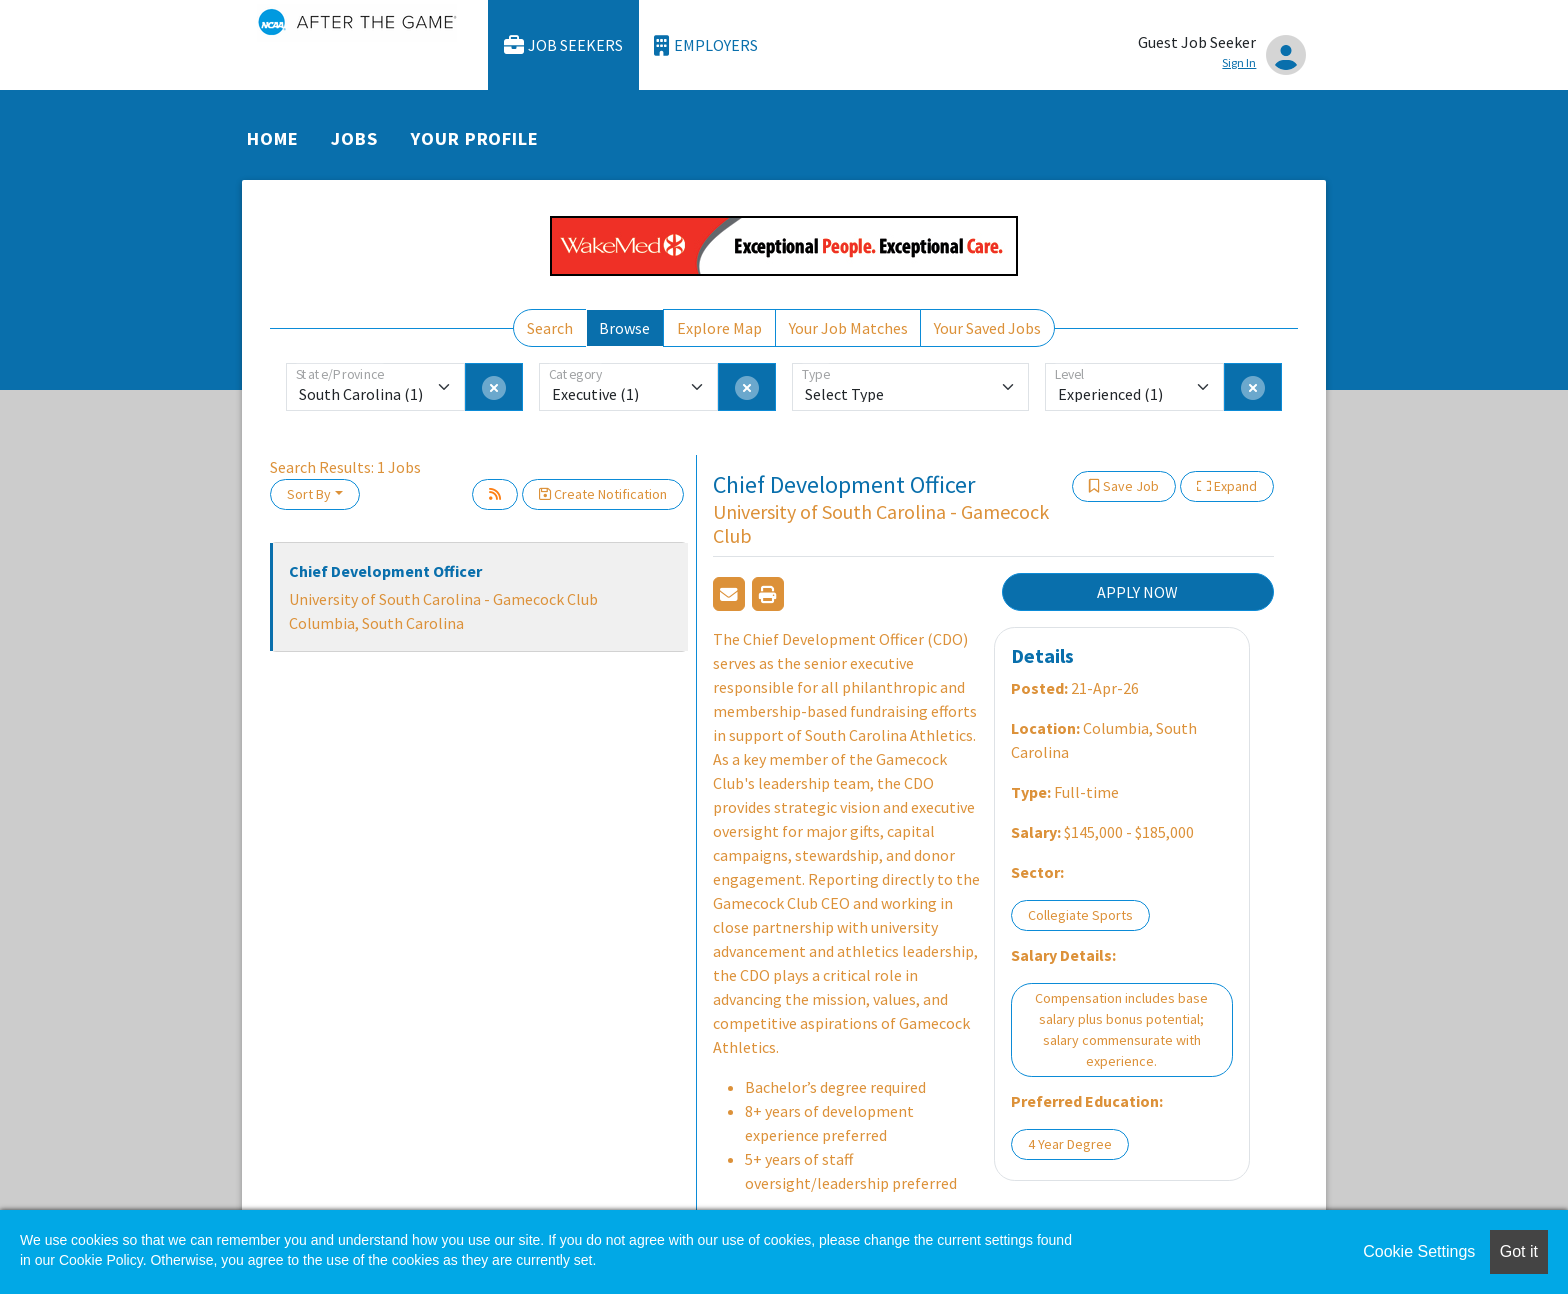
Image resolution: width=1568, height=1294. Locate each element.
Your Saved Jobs (987, 328)
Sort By (309, 494)
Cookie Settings (1419, 1251)
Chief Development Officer (385, 571)
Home (273, 138)
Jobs (354, 138)
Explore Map (719, 328)
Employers (706, 45)
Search (550, 328)
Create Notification (603, 494)
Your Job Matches (848, 328)
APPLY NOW (1137, 592)
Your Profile (475, 138)
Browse (624, 328)
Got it (1519, 1251)
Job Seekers (564, 45)
